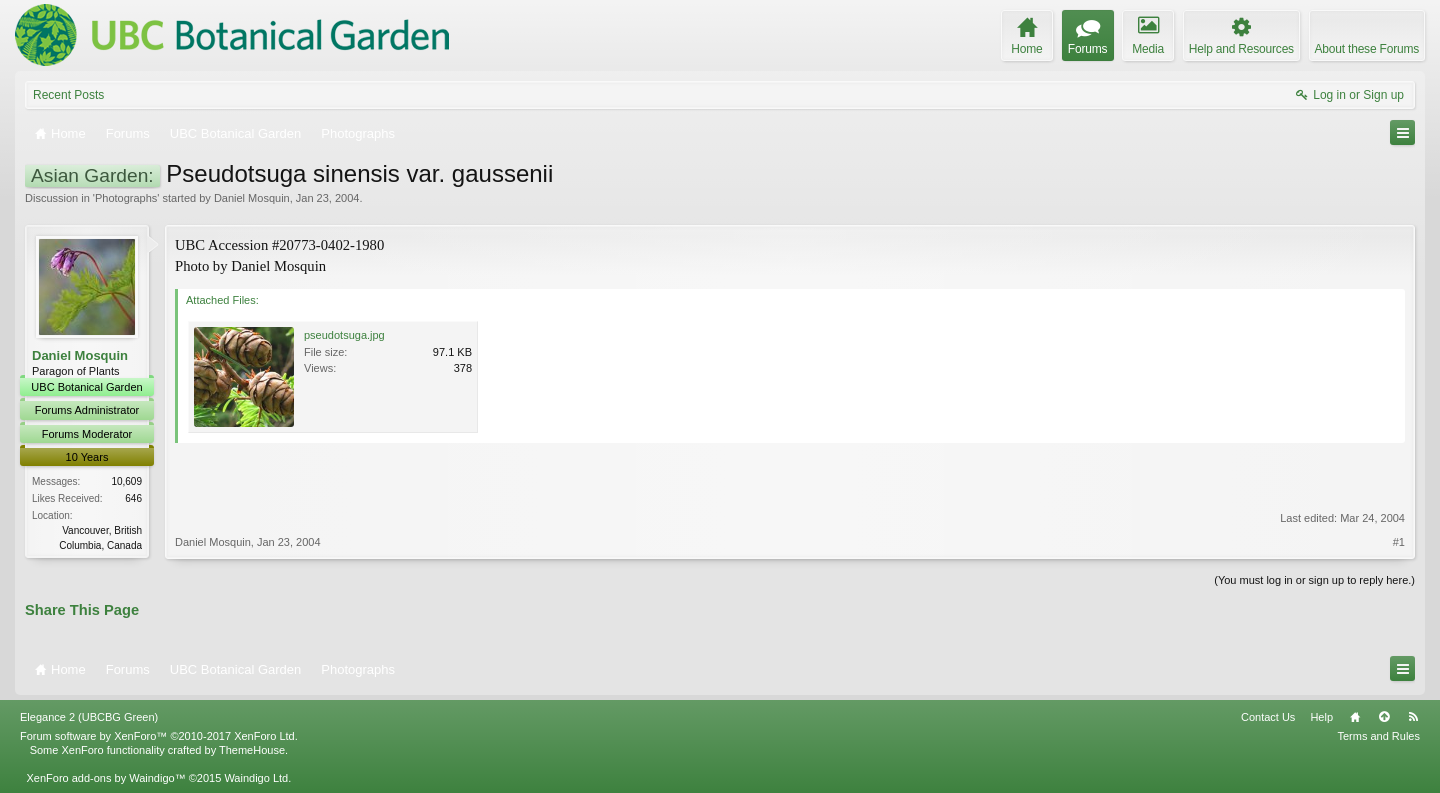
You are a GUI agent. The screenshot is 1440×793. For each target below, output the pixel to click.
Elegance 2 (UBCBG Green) (89, 717)
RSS (1413, 717)
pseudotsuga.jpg (344, 335)
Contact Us (1268, 717)
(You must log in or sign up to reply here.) (1314, 580)
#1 (1399, 542)
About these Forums (1367, 49)
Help (1321, 717)
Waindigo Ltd (256, 778)
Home (1355, 717)
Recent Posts (68, 95)
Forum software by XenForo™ (159, 736)
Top (1384, 717)
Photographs (126, 198)
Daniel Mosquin (252, 198)
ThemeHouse (252, 750)
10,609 (126, 481)
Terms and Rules (1378, 736)
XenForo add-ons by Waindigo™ (105, 778)
